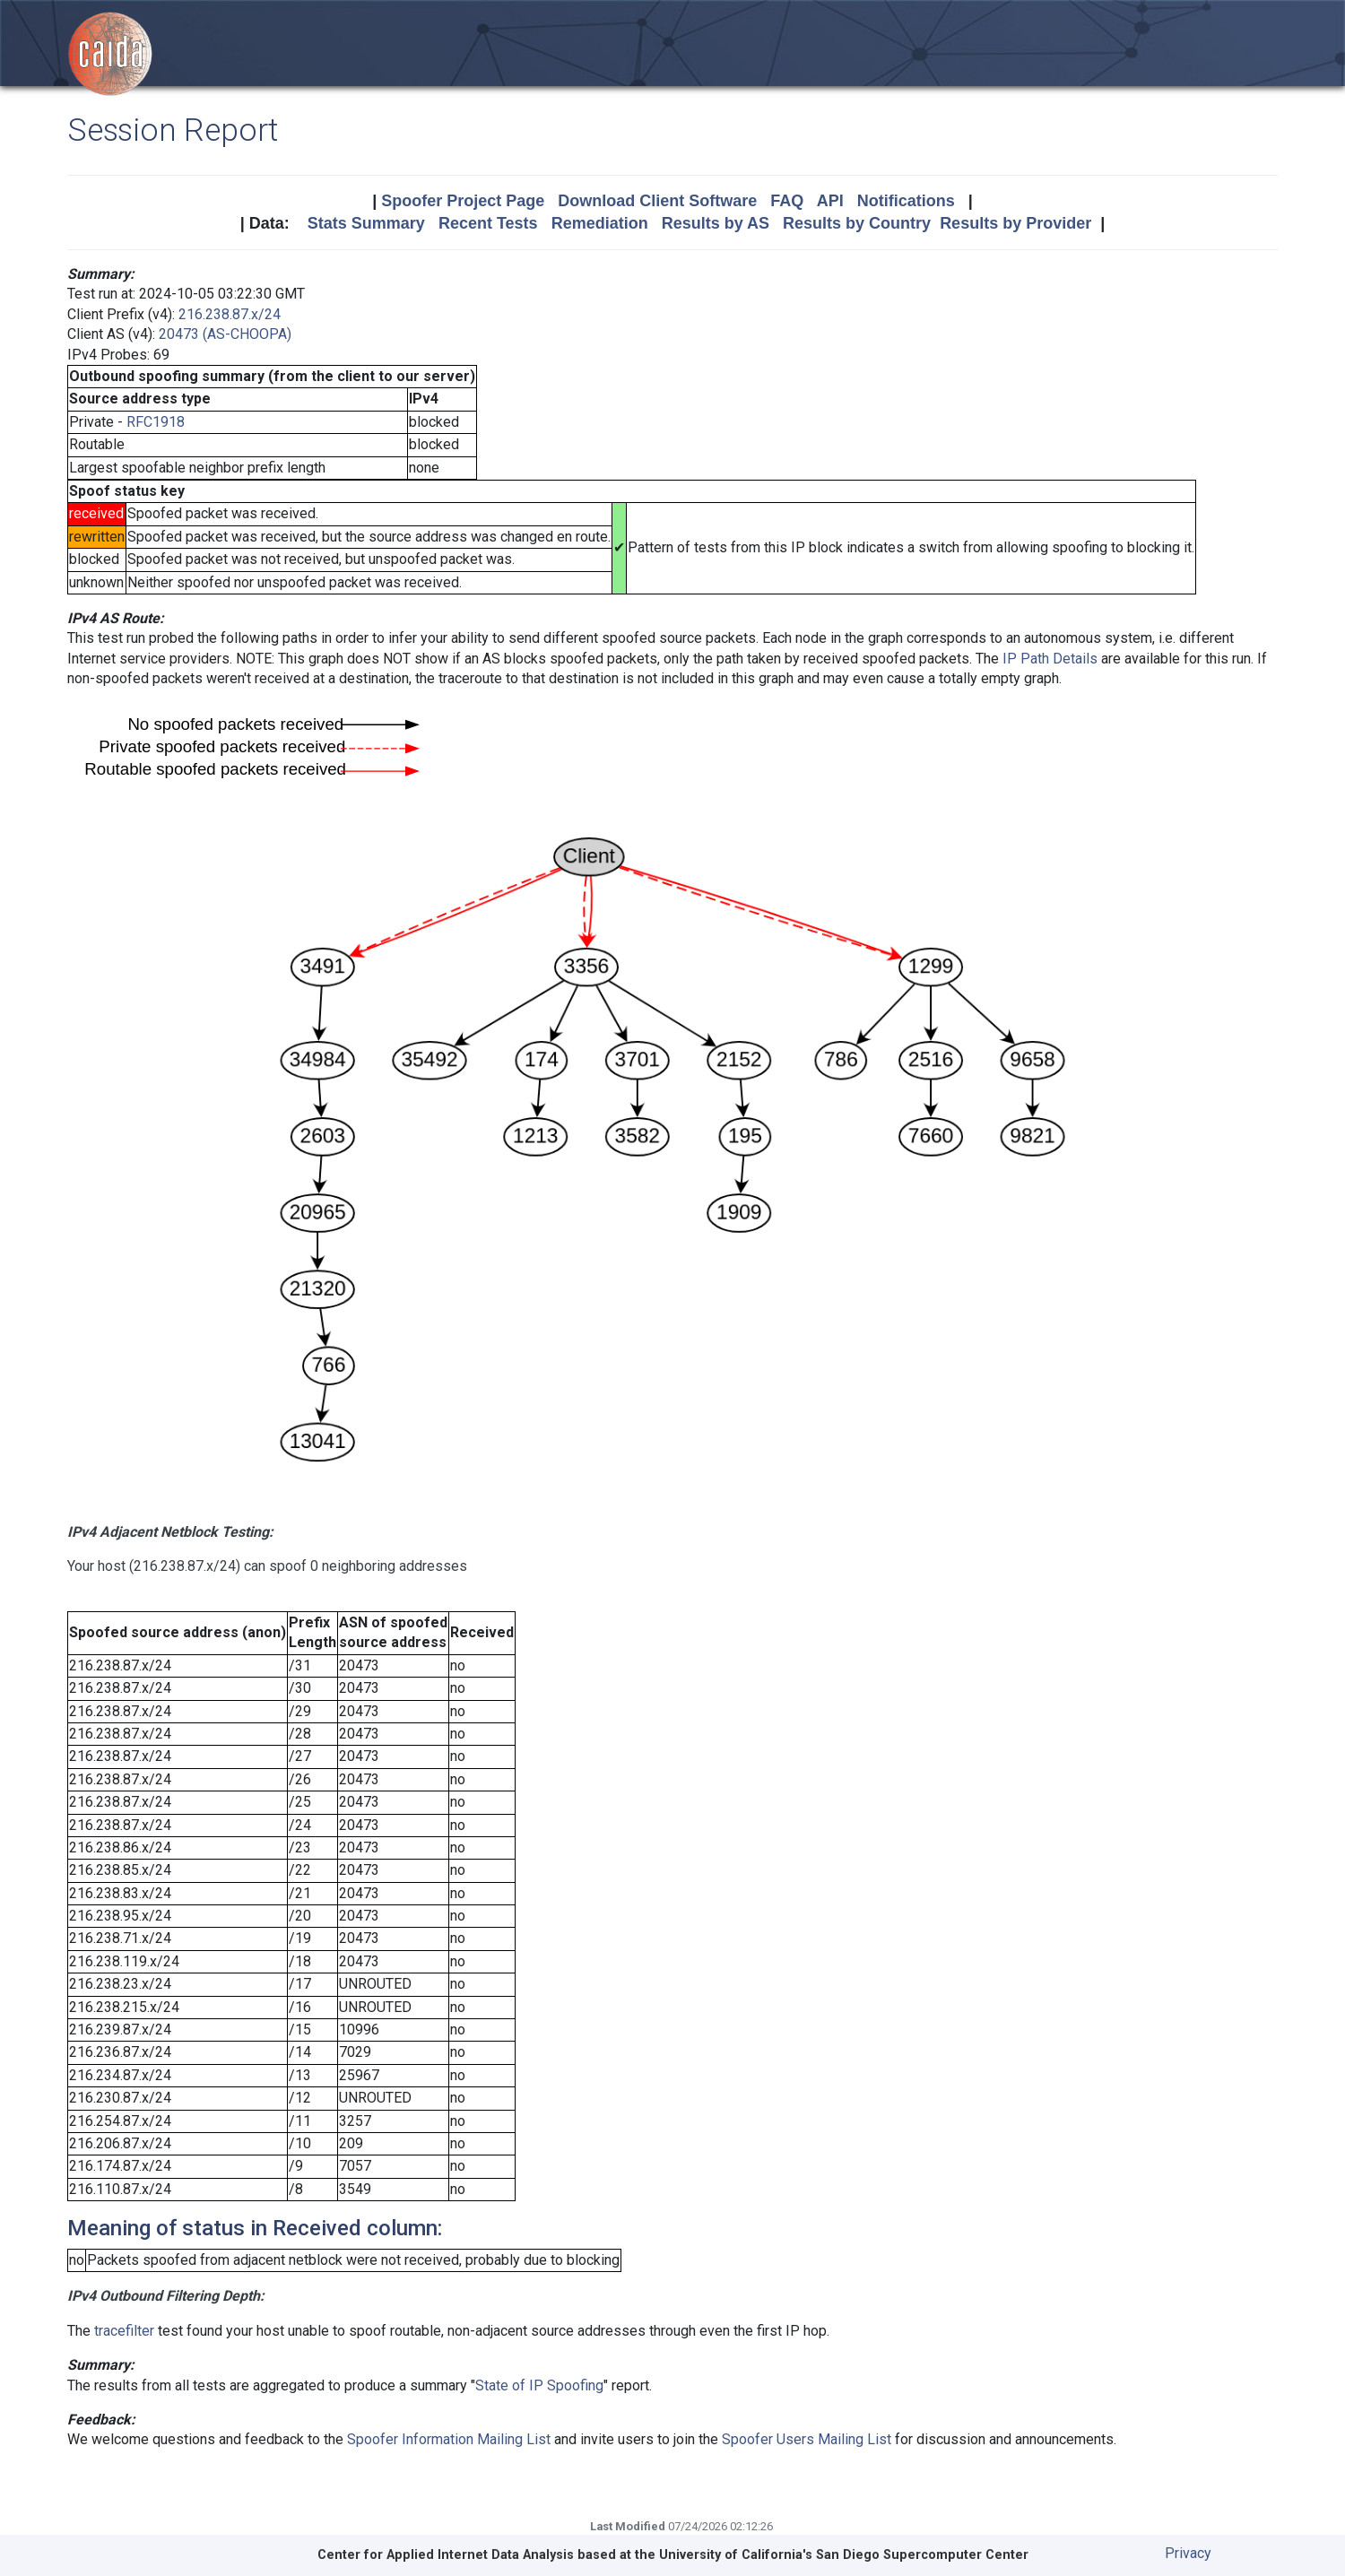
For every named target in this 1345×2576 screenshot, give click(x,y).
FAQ (786, 201)
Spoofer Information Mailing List (449, 2439)
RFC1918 (155, 421)
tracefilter (124, 2330)
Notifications (906, 201)
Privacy (1188, 2553)
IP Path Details (1050, 658)
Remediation (599, 223)
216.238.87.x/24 (229, 314)
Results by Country (857, 223)
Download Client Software (657, 201)
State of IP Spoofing (539, 2385)
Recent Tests (488, 223)
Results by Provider (1015, 223)
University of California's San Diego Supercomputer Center (843, 2555)
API (830, 201)
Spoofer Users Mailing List (806, 2439)
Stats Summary (366, 223)
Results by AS (715, 223)
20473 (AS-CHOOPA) (225, 334)
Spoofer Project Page (462, 201)
